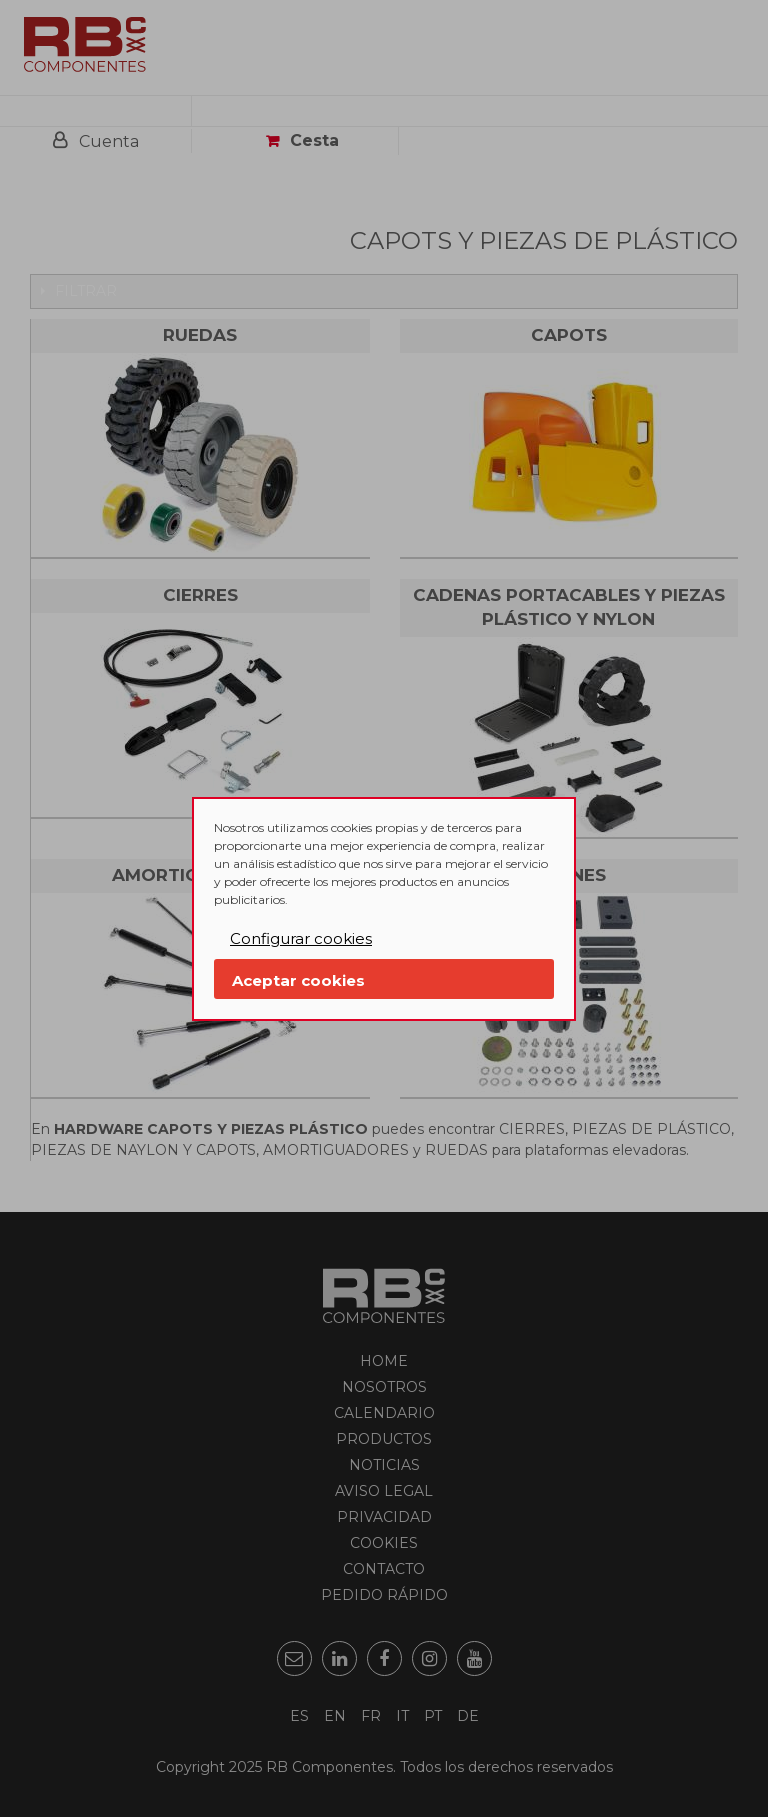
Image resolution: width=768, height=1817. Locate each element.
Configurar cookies (301, 938)
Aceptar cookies (298, 980)
